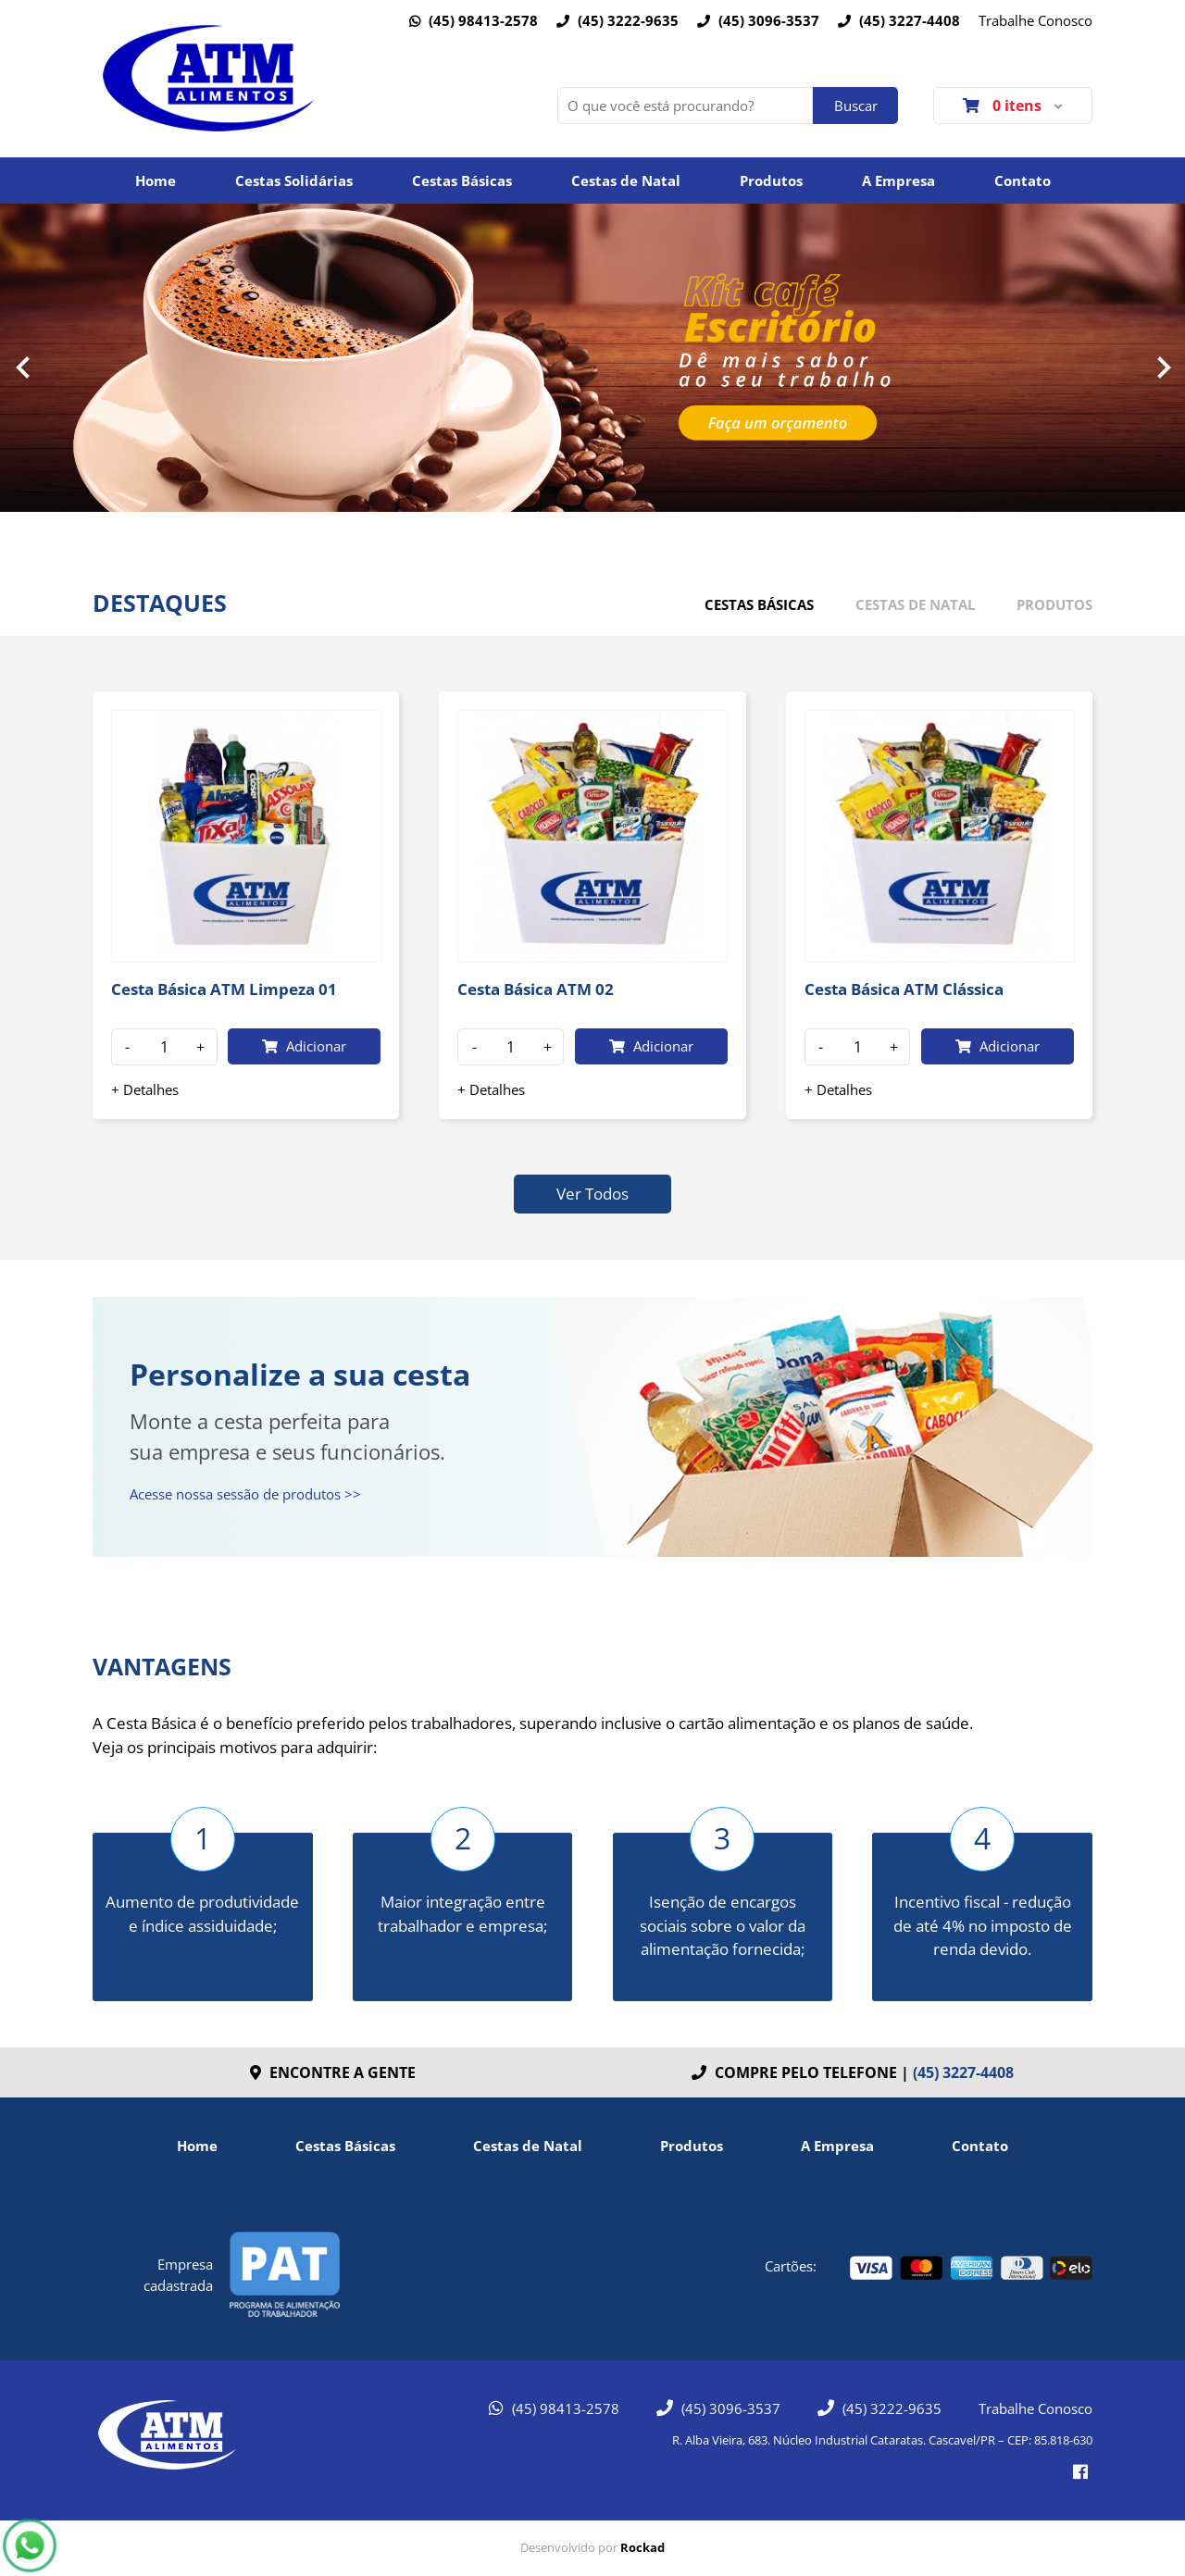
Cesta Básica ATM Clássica (904, 989)
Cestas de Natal (625, 180)
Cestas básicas (759, 604)
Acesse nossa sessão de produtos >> (245, 1494)
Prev (22, 367)
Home (155, 180)
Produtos (771, 180)
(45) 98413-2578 (473, 20)
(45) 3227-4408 (899, 20)
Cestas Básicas (462, 180)
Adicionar (304, 1046)
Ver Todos (592, 1193)
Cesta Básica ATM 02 (535, 989)
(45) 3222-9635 (617, 20)
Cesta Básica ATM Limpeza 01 (224, 989)
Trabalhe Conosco (1035, 20)
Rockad (642, 2547)
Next (1163, 367)
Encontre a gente (333, 2072)
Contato (1022, 180)
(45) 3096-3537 (758, 20)
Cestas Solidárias (294, 180)
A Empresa (898, 180)
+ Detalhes (145, 1089)
